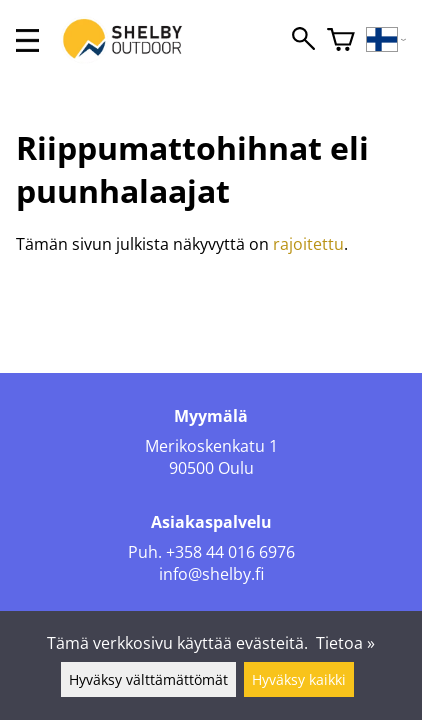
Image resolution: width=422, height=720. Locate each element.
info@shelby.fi (211, 574)
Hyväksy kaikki (299, 679)
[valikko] (27, 40)
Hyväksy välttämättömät (148, 679)
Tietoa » (345, 643)
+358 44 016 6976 (230, 552)
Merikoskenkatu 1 (211, 446)
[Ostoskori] (341, 40)
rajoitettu (308, 244)
